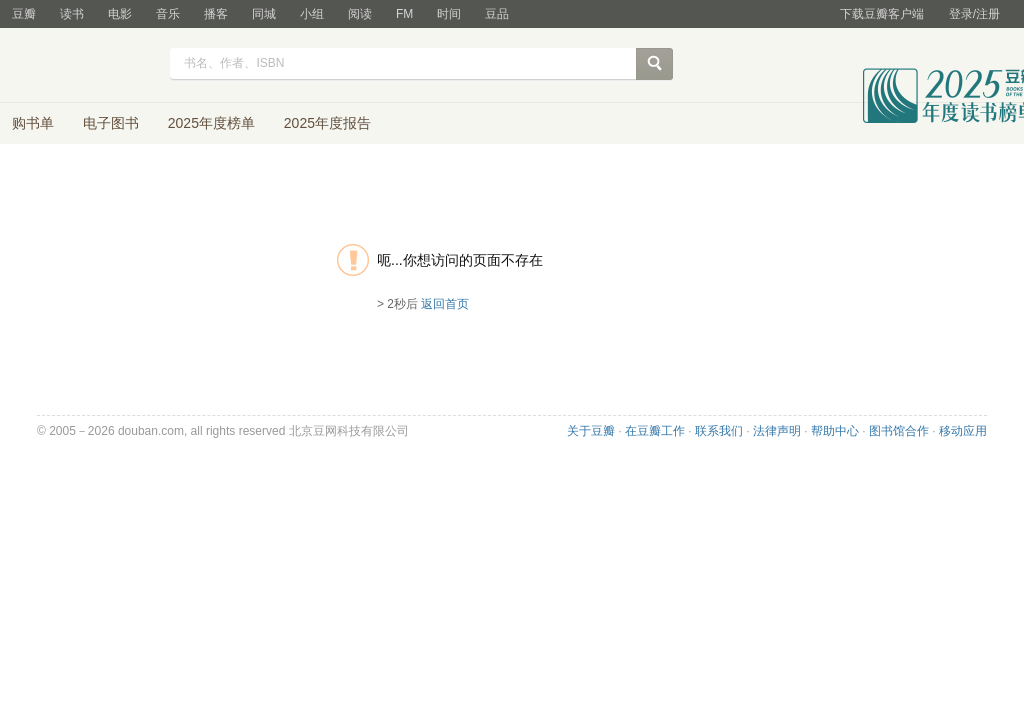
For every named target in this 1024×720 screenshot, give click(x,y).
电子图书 (111, 123)
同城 (264, 14)
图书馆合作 (899, 431)
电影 (120, 14)
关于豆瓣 (591, 431)
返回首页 (445, 304)
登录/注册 (974, 14)
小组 (312, 14)
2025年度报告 (327, 123)
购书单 (33, 123)
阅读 (360, 14)
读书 (72, 14)
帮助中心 (835, 431)
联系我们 (719, 431)
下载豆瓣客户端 (882, 14)
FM (404, 14)
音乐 (168, 14)
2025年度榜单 (211, 123)
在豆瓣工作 (655, 431)
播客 (216, 14)
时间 (449, 14)
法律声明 (777, 431)
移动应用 (963, 431)
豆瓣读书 (84, 66)
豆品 (497, 14)
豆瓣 (24, 14)
